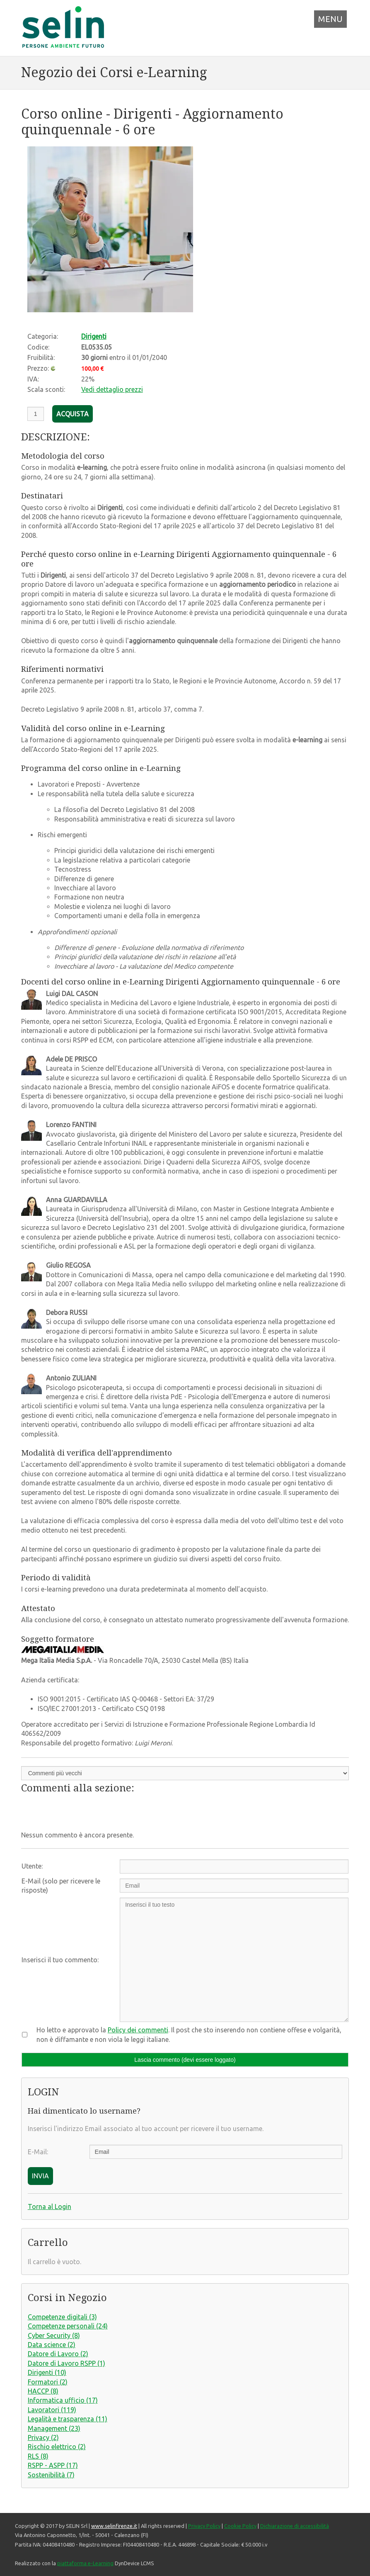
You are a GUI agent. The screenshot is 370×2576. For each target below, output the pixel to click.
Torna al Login (49, 2206)
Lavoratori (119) (52, 2409)
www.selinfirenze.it (114, 2526)
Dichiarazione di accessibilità (294, 2526)
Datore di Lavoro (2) (58, 2353)
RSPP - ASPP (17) (53, 2465)
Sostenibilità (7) (51, 2475)
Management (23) (54, 2428)
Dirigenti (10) (47, 2372)
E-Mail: (38, 2152)
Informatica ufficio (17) (63, 2400)
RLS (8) (38, 2456)
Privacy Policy (204, 2526)
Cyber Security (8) (54, 2335)
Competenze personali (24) (68, 2326)
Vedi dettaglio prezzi (112, 389)
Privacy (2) (43, 2437)
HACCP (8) (43, 2391)
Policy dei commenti (138, 2030)
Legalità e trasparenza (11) (67, 2419)
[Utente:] (234, 1866)
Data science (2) (51, 2344)
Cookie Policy (240, 2526)
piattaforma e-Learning (85, 2563)
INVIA (40, 2176)
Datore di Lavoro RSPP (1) (66, 2363)
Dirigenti (93, 336)
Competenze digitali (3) (62, 2317)
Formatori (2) (48, 2382)
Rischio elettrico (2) (57, 2446)
